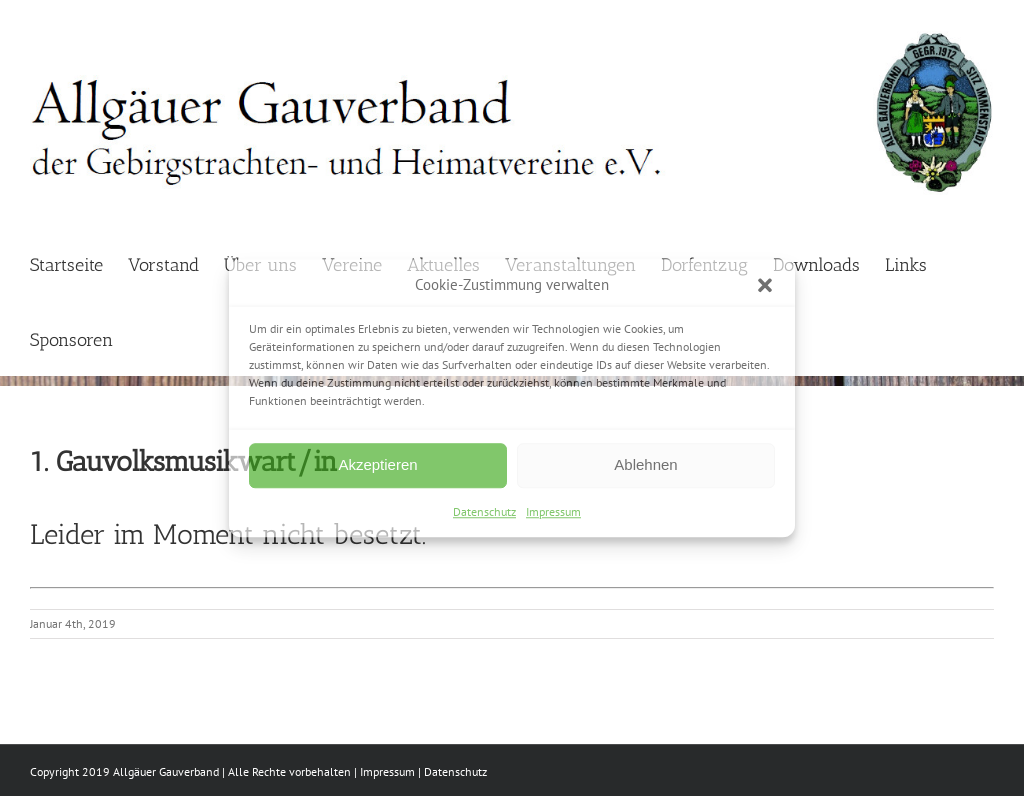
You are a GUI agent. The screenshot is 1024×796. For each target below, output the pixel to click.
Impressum (553, 511)
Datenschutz (484, 511)
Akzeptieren (377, 464)
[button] (765, 286)
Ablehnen (645, 464)
